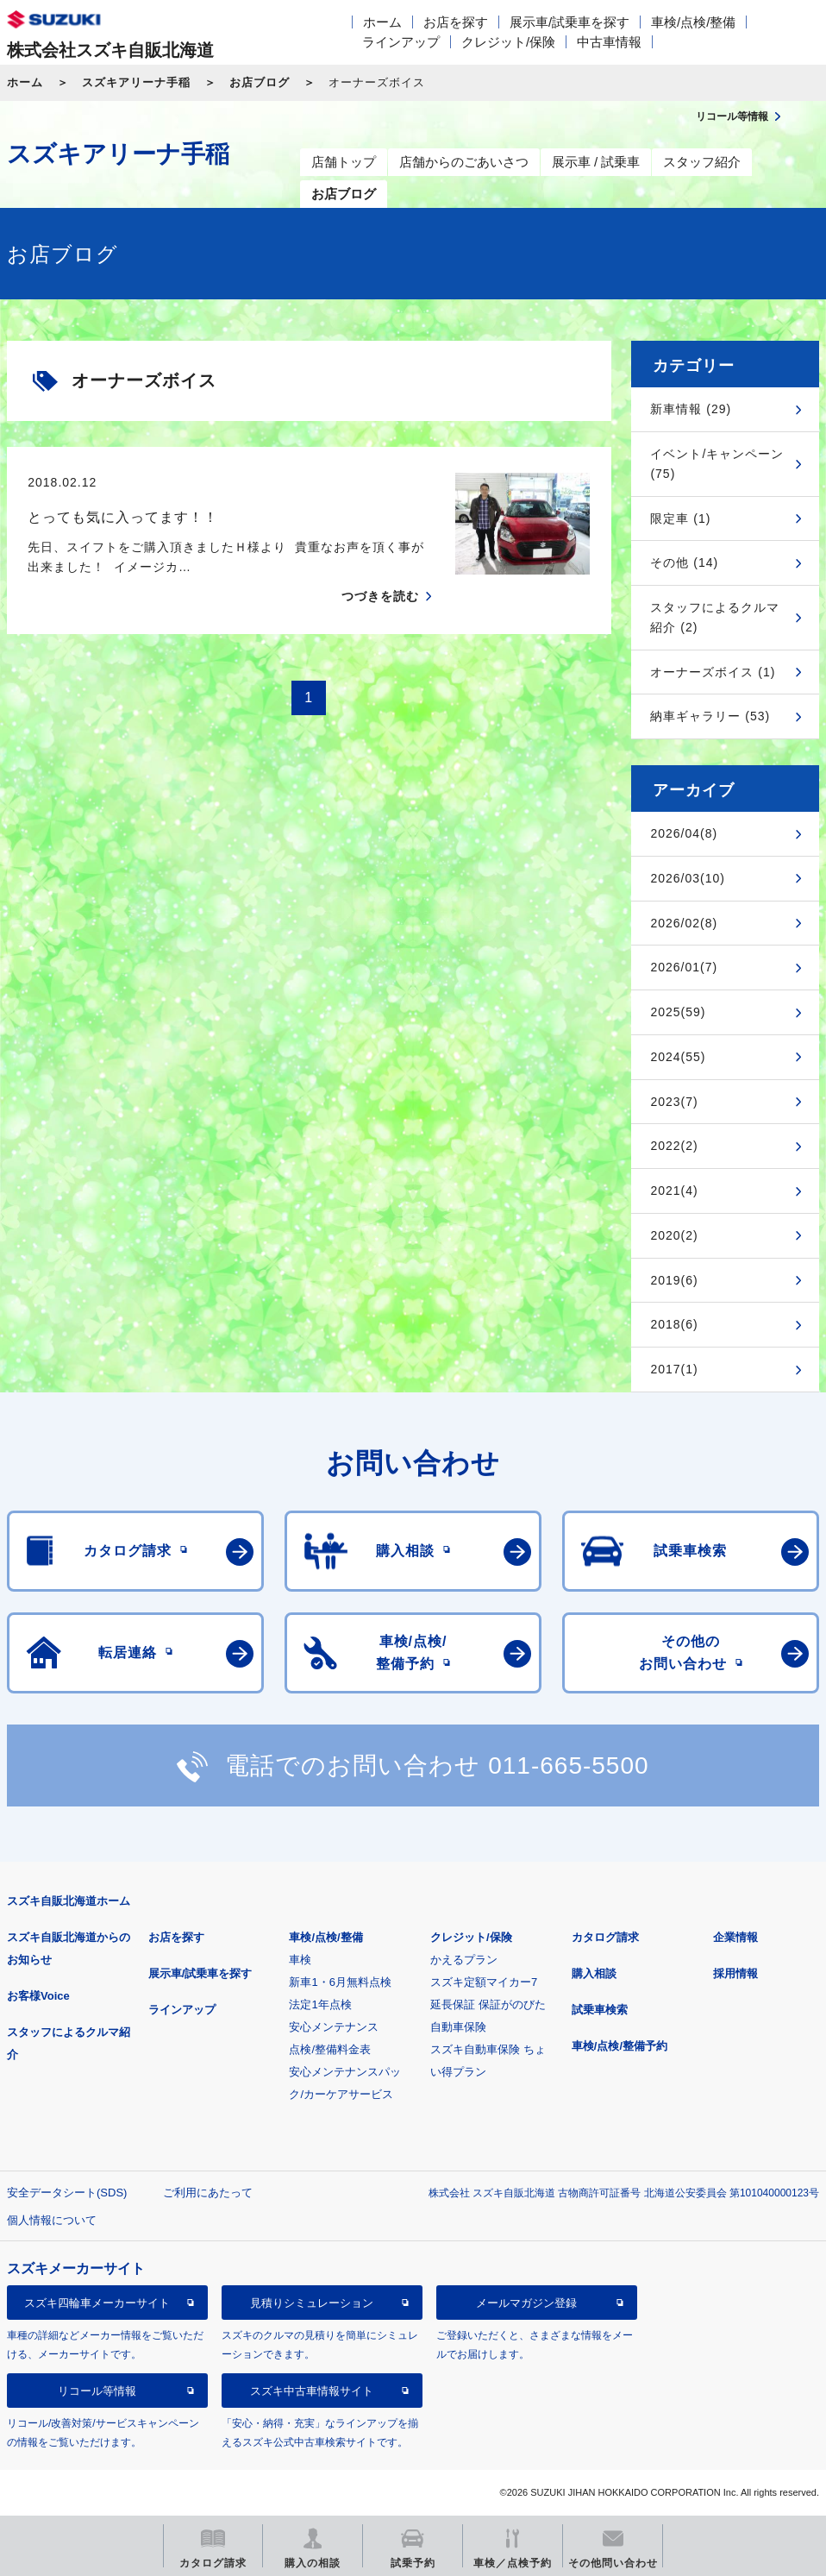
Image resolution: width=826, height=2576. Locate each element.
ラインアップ (401, 41)
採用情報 (735, 1973)
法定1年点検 (320, 2004)
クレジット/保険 (508, 41)
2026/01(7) (683, 967)
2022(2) (674, 1146)
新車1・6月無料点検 (340, 1982)
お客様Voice (38, 1995)
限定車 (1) (680, 518)
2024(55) (677, 1057)
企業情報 (735, 1937)
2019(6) (674, 1280)
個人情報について (52, 2220)
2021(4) (674, 1190)
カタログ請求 (605, 1937)
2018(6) (674, 1324)
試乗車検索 (600, 2009)
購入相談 (594, 1973)
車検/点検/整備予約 (619, 2045)
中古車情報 (609, 41)
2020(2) (674, 1235)
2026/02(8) (683, 923)
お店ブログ (259, 82)
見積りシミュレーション (311, 2302)
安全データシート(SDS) (67, 2192)
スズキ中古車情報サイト (311, 2390)
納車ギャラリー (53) (710, 716)
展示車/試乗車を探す (569, 22)
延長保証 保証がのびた (488, 2004)
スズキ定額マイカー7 (483, 1982)
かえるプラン (463, 1959)
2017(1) (674, 1369)
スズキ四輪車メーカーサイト (97, 2302)
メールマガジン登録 (526, 2302)
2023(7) (674, 1102)
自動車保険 (458, 2026)
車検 (300, 1959)
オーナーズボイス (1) (712, 672)
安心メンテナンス (334, 2026)
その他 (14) (684, 562)
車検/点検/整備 (693, 22)
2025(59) (677, 1012)
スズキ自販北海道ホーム (68, 1900)
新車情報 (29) (690, 409)
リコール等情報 (97, 2390)
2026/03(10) (687, 878)
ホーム (382, 22)
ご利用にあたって (208, 2192)
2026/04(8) (683, 833)
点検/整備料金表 (330, 2049)
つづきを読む (380, 596)
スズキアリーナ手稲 (136, 82)
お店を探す (455, 22)
